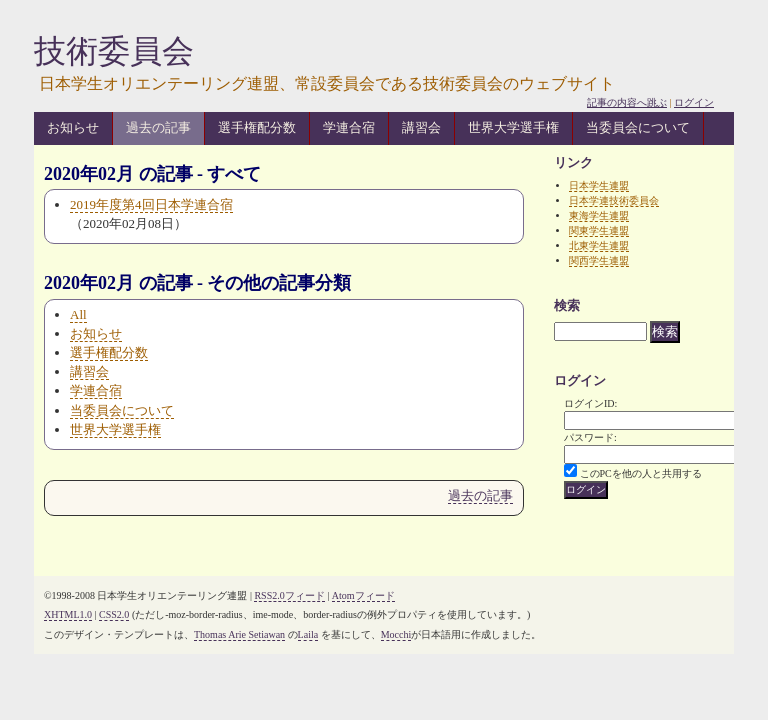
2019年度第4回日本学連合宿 (151, 204)
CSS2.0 (114, 614)
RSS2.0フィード (289, 595)
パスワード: (590, 437)
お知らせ (73, 127)
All (78, 314)
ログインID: (590, 403)
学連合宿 (349, 127)
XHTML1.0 (68, 614)
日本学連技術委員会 (614, 200)
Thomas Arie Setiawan (239, 634)
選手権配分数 (257, 127)
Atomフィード (363, 595)
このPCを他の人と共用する (641, 473)
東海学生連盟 (599, 215)
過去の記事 (158, 127)
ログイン (694, 102)
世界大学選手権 (513, 127)
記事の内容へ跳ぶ (627, 102)
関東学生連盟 (599, 230)
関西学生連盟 (599, 260)
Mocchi (396, 634)
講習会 (421, 127)
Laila (308, 634)
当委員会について (638, 127)
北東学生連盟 (599, 245)
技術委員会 (114, 51)
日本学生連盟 (599, 185)
